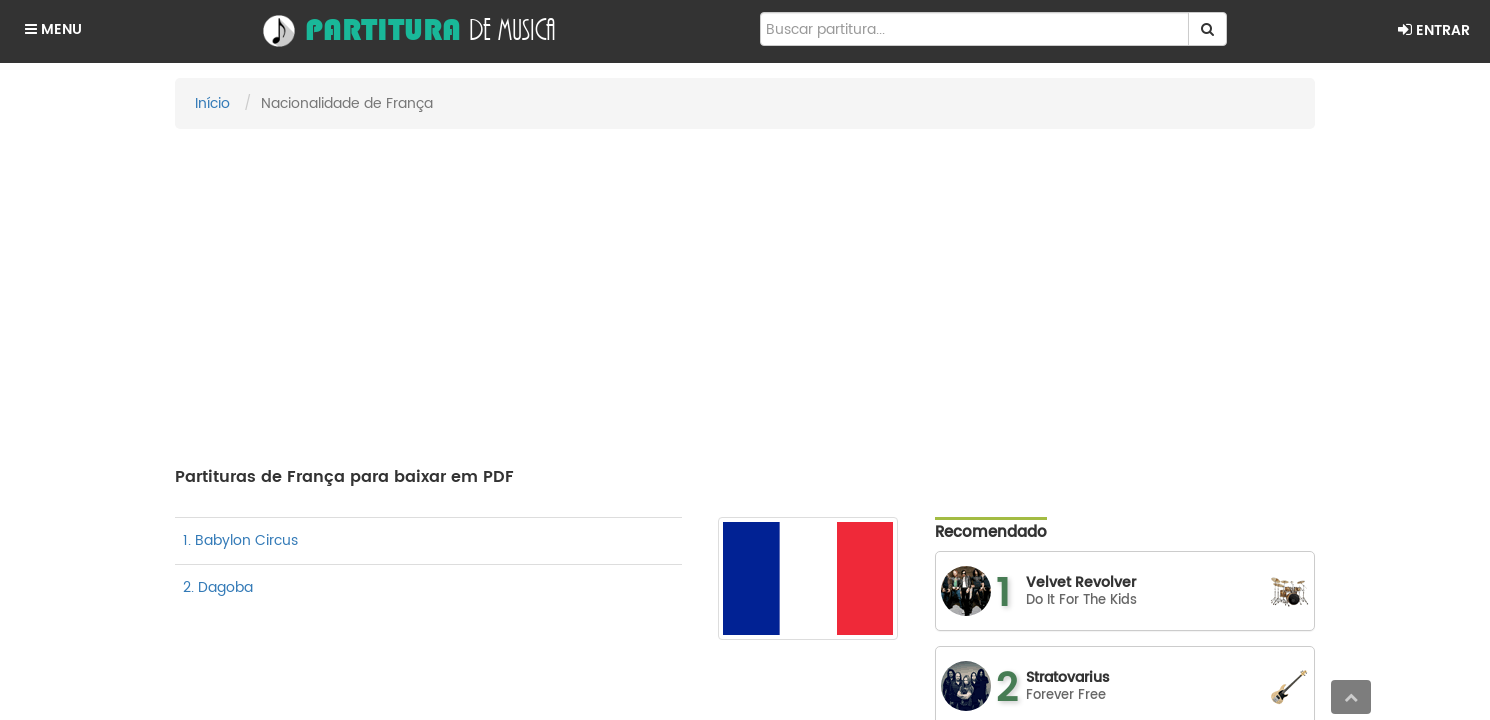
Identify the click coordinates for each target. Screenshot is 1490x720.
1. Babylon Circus (240, 540)
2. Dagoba (218, 587)
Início (212, 103)
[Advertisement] (745, 289)
